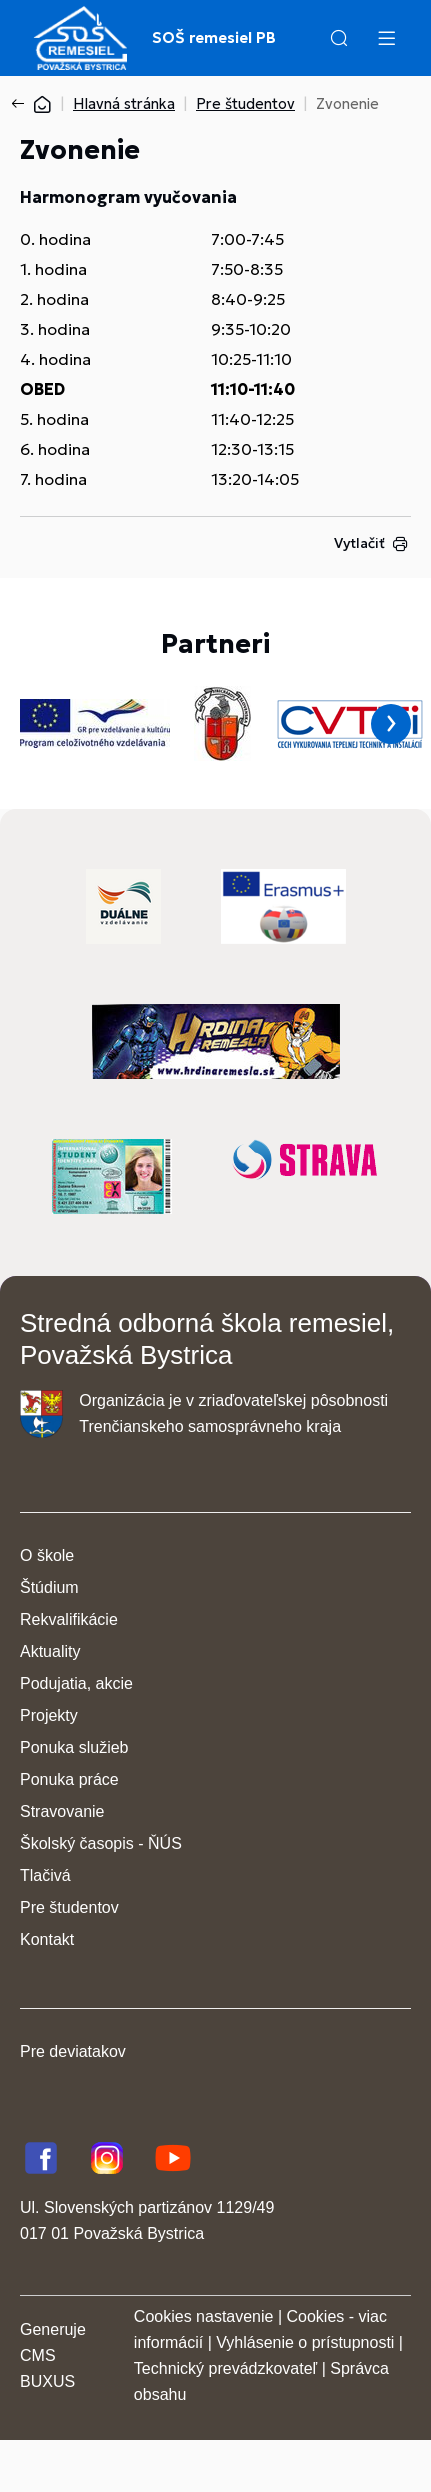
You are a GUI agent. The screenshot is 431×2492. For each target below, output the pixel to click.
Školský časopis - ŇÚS (101, 1843)
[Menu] (386, 38)
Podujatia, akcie (76, 1683)
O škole (47, 1555)
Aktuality (50, 1651)
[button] (339, 38)
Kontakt (47, 1939)
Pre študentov (245, 103)
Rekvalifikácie (69, 1619)
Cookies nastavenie (204, 2316)
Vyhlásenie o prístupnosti (305, 2342)
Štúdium (49, 1587)
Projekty (49, 1715)
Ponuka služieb (74, 1747)
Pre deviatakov (73, 2051)
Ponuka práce (69, 1779)
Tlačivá (45, 1875)
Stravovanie (62, 1811)
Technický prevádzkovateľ (225, 2368)
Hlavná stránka (124, 103)
